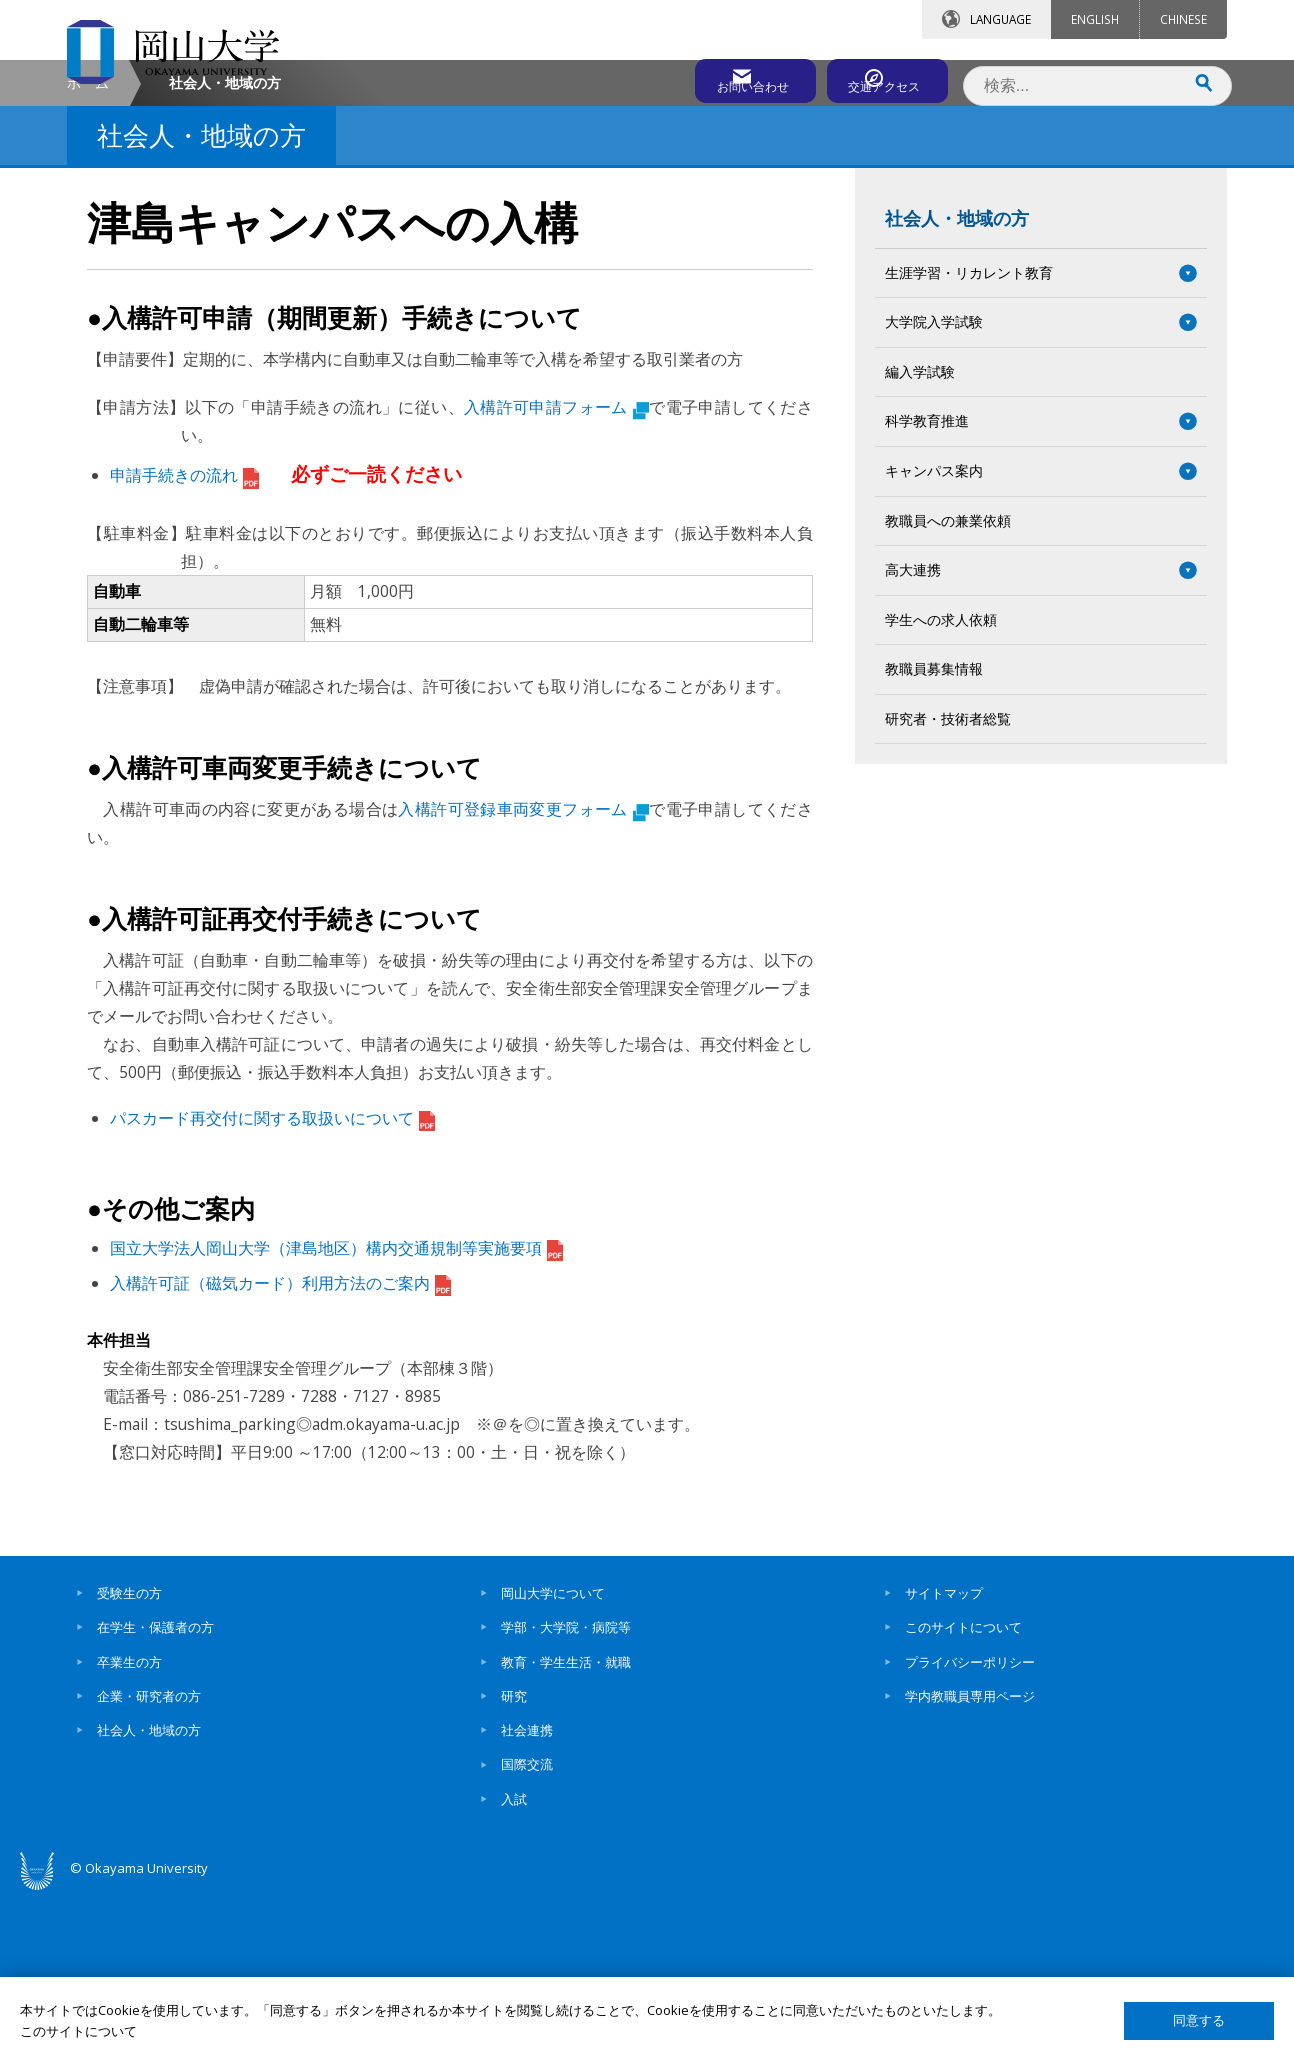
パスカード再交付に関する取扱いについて (272, 1287)
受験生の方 (129, 1762)
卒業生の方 (129, 1831)
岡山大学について (553, 1762)
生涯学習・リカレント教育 (969, 441)
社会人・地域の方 (957, 387)
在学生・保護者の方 (155, 1797)
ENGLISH (1095, 19)
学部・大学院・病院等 (566, 1797)
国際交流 (527, 1934)
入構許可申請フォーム (556, 576)
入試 (514, 1968)
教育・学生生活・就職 (566, 1831)
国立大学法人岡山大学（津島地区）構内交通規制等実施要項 (336, 1417)
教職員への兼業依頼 (948, 689)
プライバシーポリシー (970, 1831)
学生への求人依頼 (941, 788)
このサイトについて (963, 1797)
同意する (1199, 2020)
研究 (514, 1865)
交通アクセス (878, 77)
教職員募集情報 (934, 838)
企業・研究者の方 (149, 1865)
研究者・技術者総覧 (948, 887)
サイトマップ (944, 1762)
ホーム (88, 251)
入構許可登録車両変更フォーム (523, 978)
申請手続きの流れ (184, 644)
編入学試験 (920, 540)
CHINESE (1183, 19)
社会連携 (527, 1900)
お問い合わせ (701, 77)
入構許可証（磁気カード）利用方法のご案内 (280, 1452)
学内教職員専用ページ (970, 1865)
